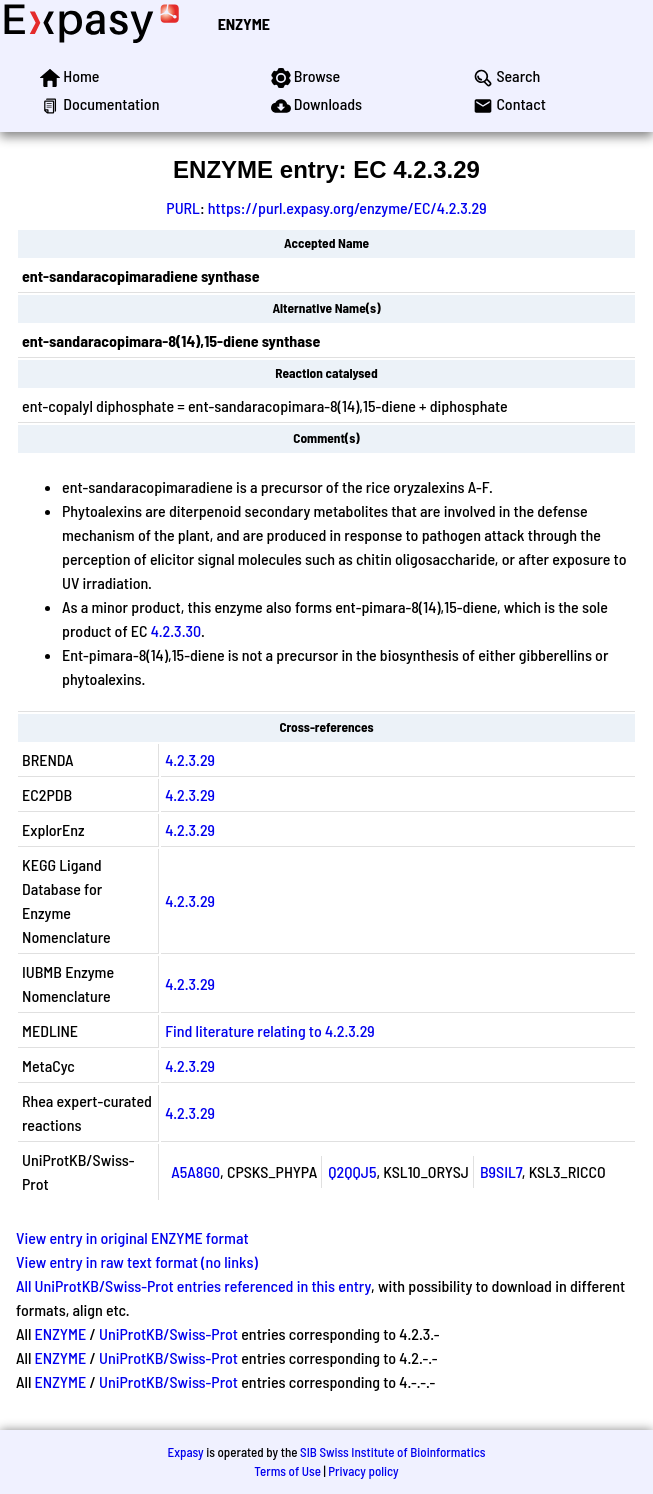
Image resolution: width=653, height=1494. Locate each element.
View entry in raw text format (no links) (137, 1261)
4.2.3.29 (190, 759)
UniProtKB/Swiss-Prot (168, 1333)
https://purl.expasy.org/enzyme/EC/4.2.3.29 (347, 207)
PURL (183, 207)
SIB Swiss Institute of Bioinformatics (392, 1452)
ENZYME (244, 23)
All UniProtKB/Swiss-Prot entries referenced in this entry (193, 1285)
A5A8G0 (195, 1171)
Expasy (185, 1452)
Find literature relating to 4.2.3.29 (270, 1030)
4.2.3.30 (176, 630)
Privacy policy (363, 1471)
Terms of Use (287, 1471)
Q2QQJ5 (352, 1171)
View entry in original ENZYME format (132, 1237)
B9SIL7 (501, 1171)
